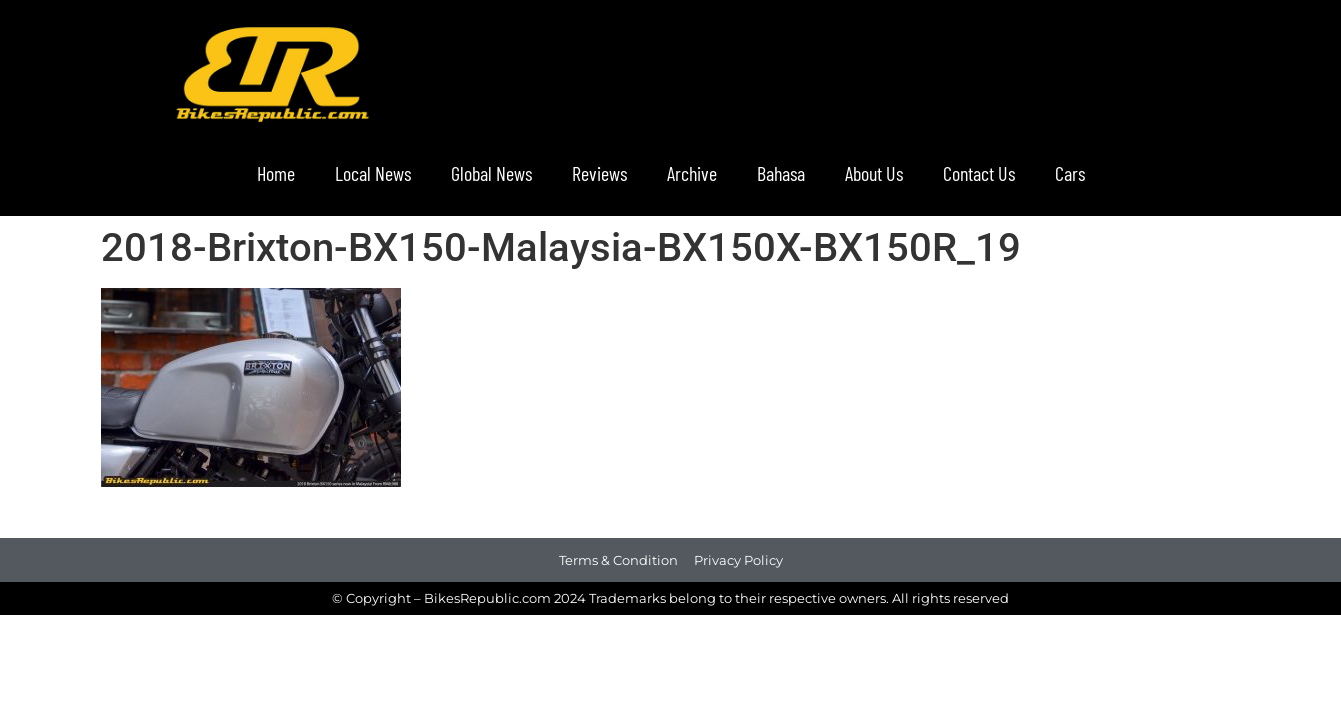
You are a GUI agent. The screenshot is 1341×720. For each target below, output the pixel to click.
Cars (1070, 173)
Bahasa (781, 173)
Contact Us (979, 173)
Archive (692, 173)
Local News (373, 173)
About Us (874, 173)
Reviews (599, 173)
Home (276, 173)
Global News (491, 173)
